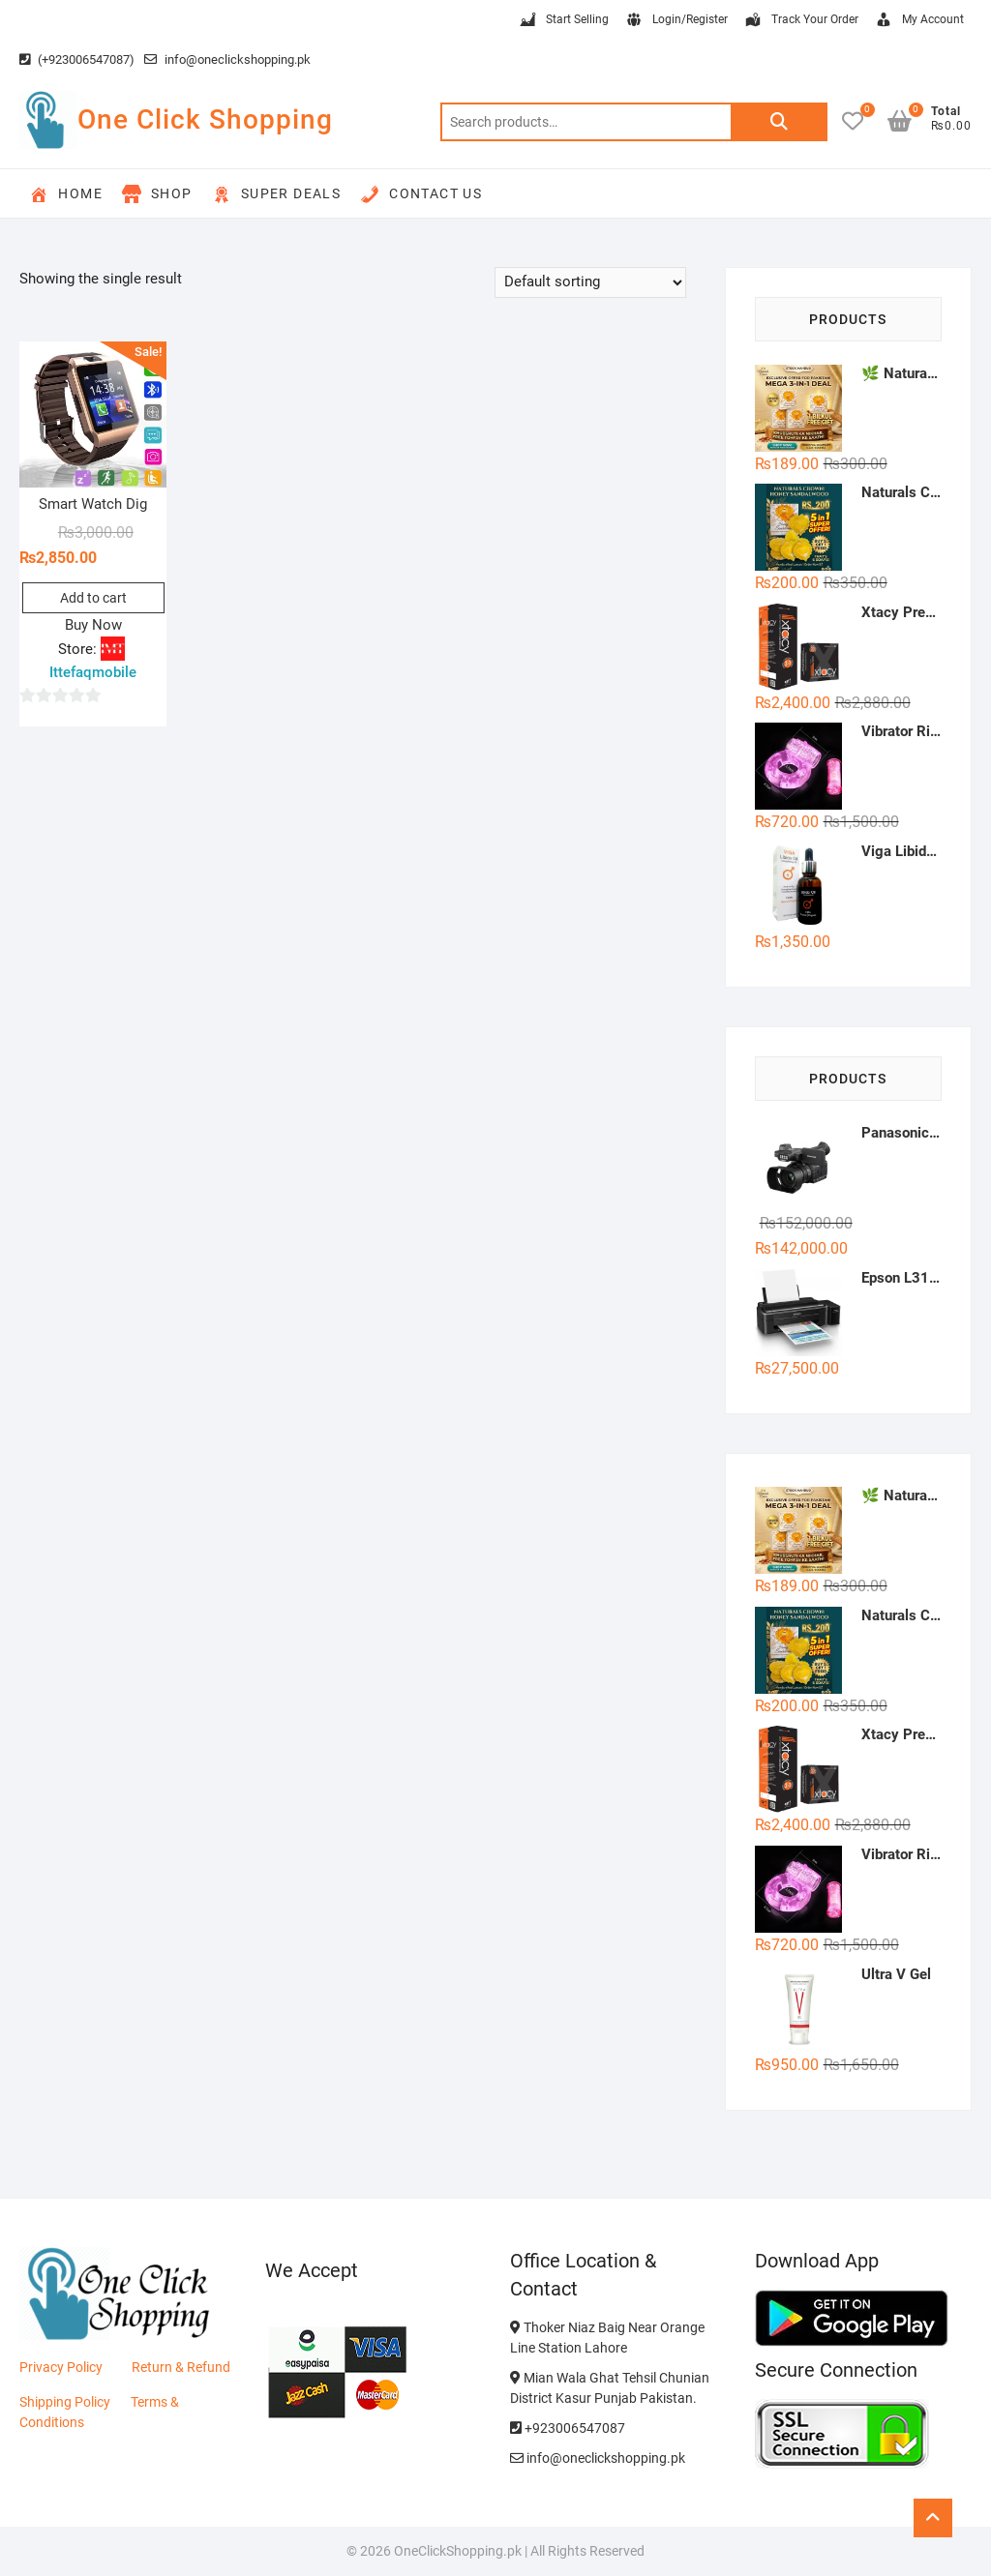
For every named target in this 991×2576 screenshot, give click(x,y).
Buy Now (93, 625)
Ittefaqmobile (92, 672)
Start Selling (563, 20)
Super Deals (276, 194)
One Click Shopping (205, 119)
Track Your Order (800, 20)
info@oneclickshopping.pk (227, 59)
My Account (919, 20)
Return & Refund (181, 2367)
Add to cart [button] (93, 598)
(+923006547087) (77, 59)
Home (66, 194)
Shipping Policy (64, 2402)
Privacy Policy (61, 2367)
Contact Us (421, 194)
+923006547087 (567, 2428)
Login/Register (676, 20)
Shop (157, 194)
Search (779, 122)
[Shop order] (590, 282)
